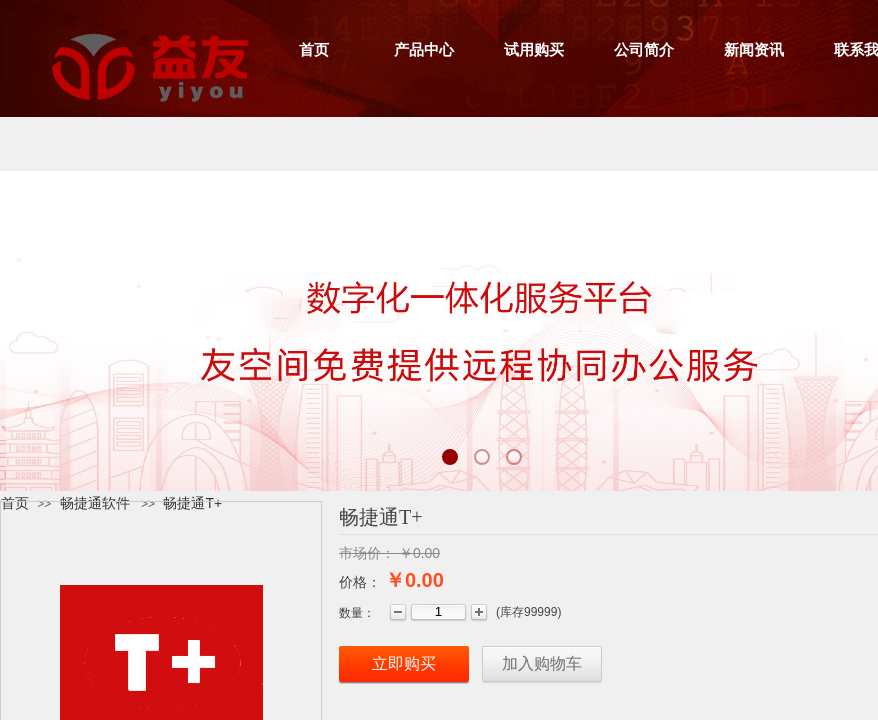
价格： (360, 582)
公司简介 (644, 50)
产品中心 (424, 50)
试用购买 (534, 50)
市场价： (367, 553)
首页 (314, 50)
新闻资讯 (754, 50)
